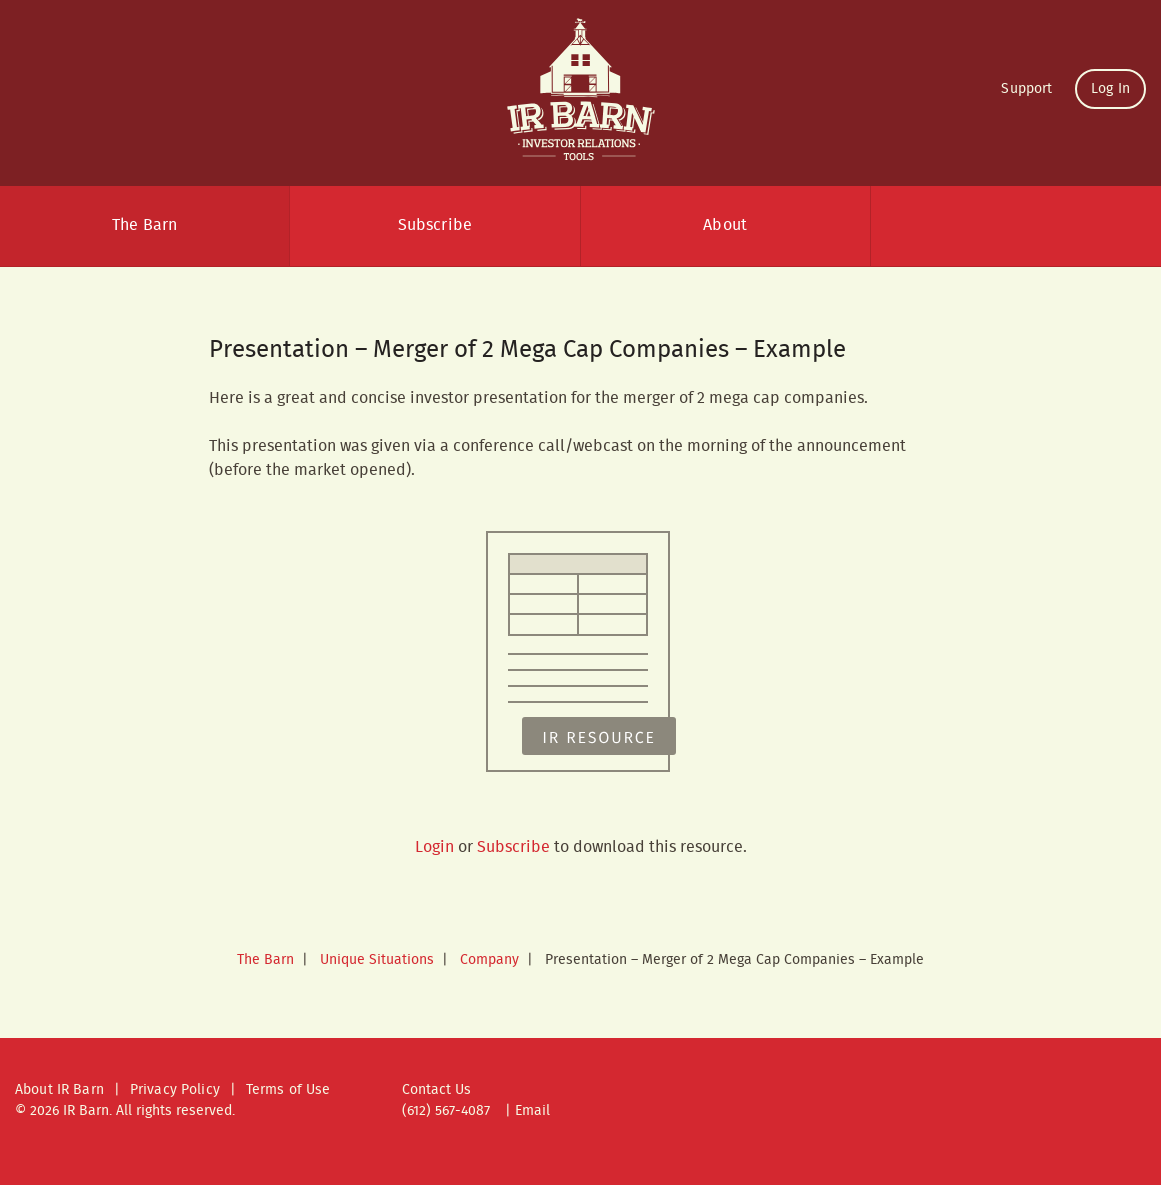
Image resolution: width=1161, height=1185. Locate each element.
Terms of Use (288, 1090)
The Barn (144, 225)
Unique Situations (377, 960)
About (725, 225)
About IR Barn (59, 1090)
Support (1026, 89)
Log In (1110, 89)
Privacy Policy (175, 1090)
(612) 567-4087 (446, 1111)
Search (1016, 226)
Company (489, 960)
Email (532, 1111)
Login (434, 847)
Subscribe (435, 225)
